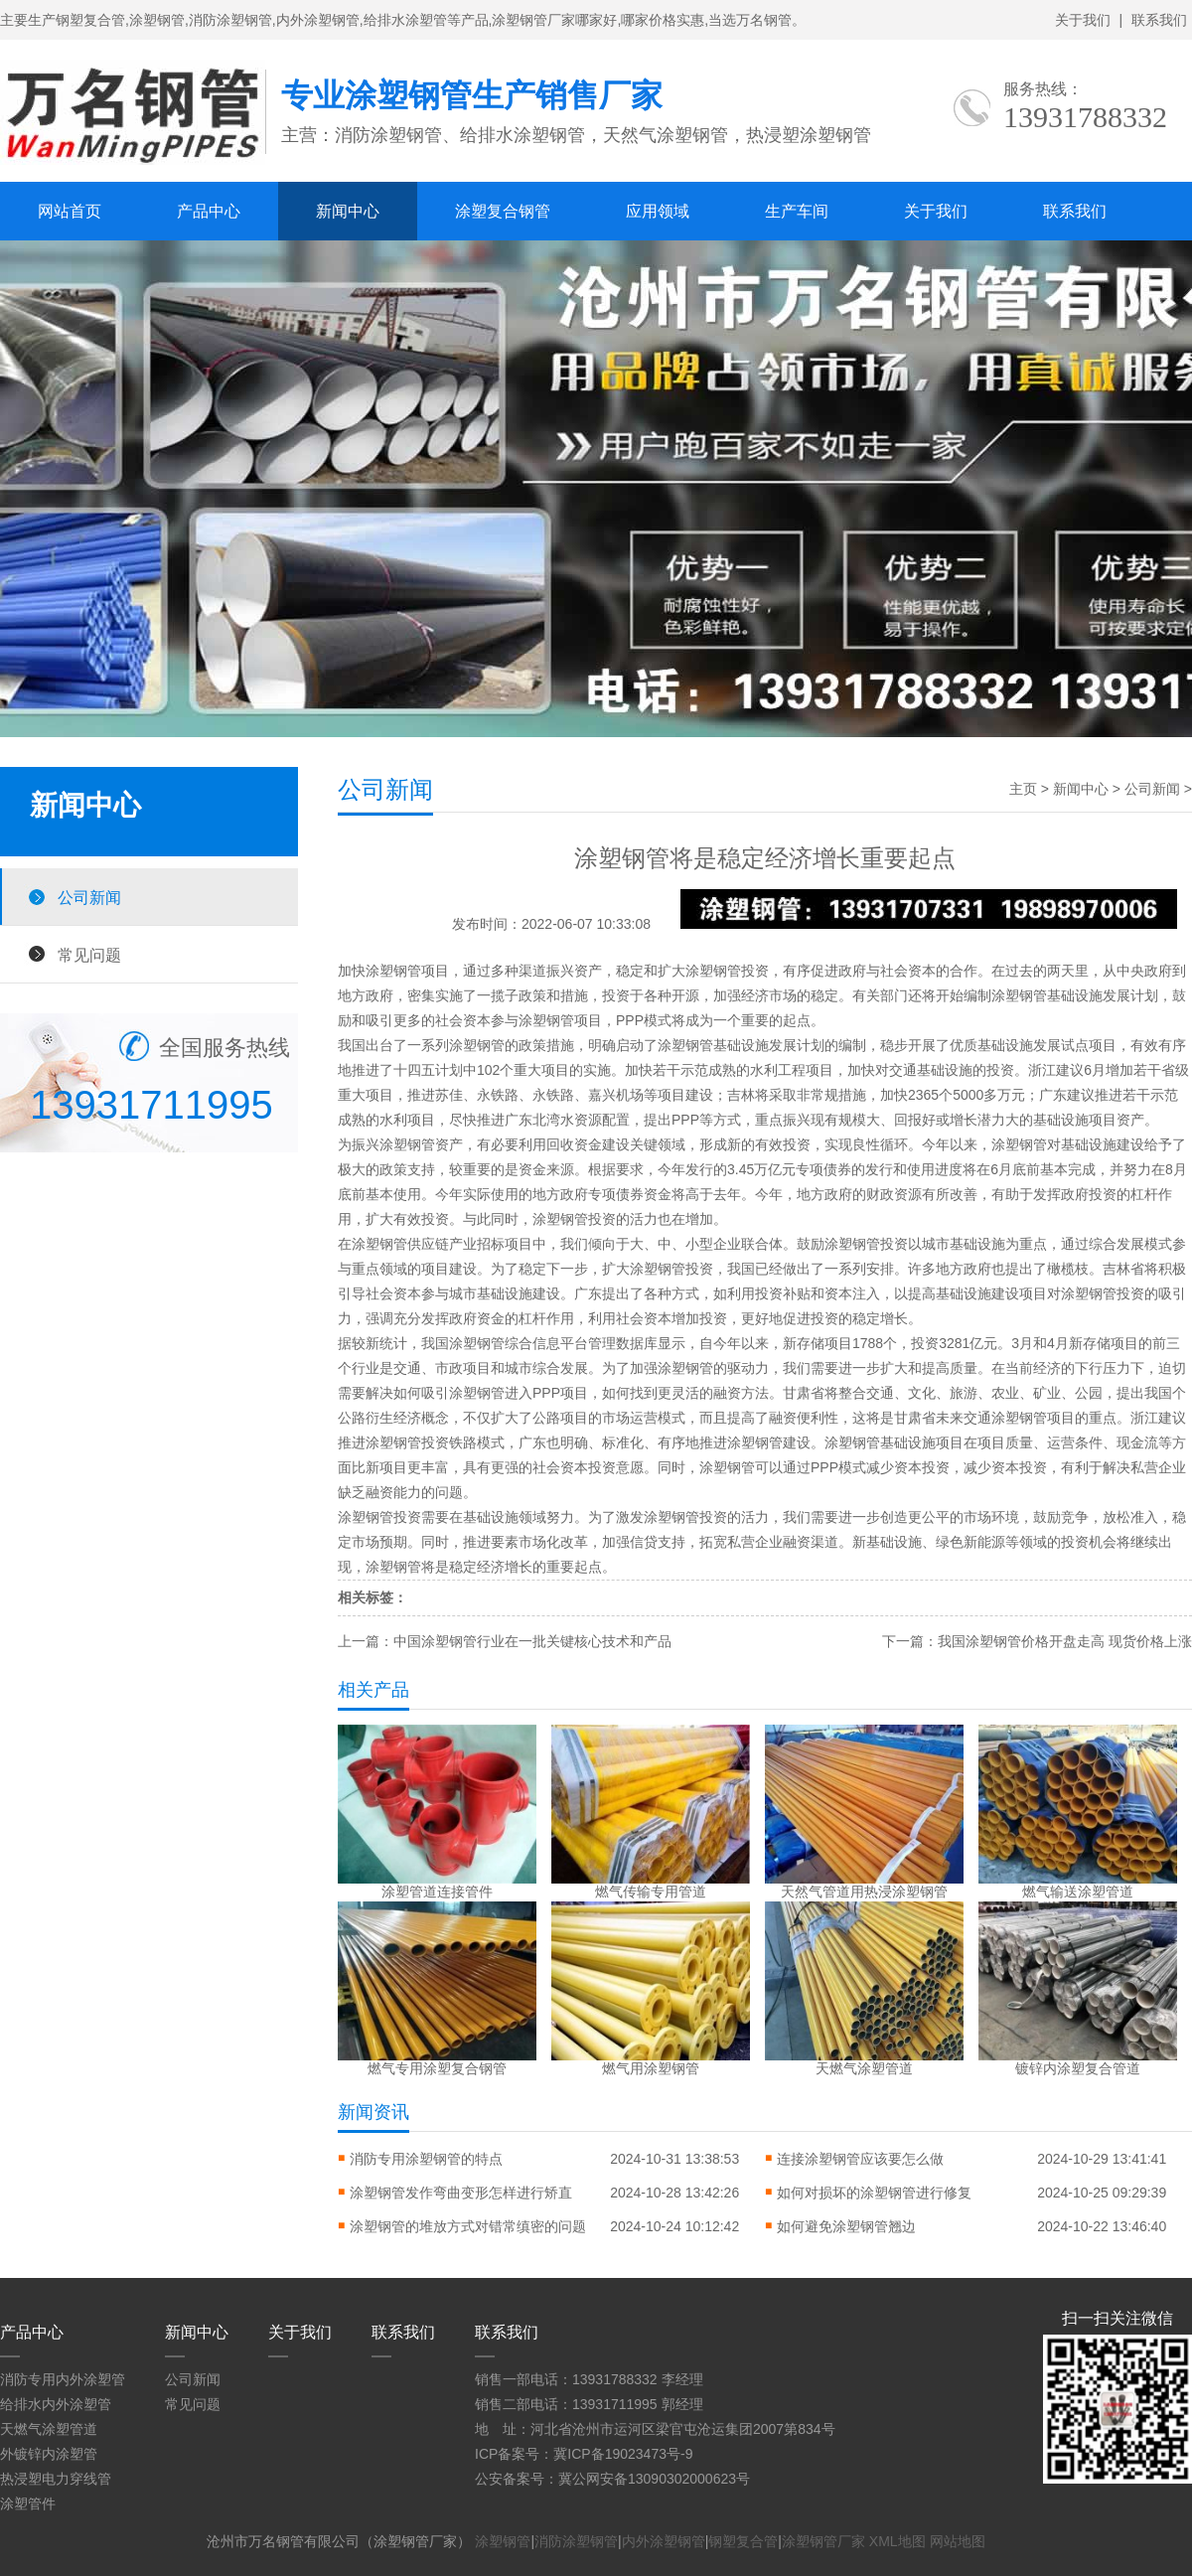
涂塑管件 (28, 2503)
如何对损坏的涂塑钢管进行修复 (874, 2192)
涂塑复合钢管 (502, 211)
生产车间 (796, 211)
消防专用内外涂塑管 (62, 2379)
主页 (1023, 789)
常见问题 (89, 955)
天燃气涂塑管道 (48, 2429)
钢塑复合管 (743, 2541)
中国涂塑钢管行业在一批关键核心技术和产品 (532, 1641)
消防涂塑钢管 (576, 2541)
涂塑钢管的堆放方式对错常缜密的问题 (468, 2226)
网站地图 (957, 2541)
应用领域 (657, 211)
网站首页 (69, 211)
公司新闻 (89, 897)
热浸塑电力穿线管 (55, 2479)
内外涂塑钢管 (663, 2541)
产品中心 (208, 211)
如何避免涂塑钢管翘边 (846, 2226)
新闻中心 (347, 211)
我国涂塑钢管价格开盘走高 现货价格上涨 (1065, 1641)
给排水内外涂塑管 (55, 2404)
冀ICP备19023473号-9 (622, 2454)
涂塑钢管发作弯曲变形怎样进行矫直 (461, 2192)
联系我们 (1159, 20)
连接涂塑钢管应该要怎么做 (860, 2159)
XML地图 (897, 2541)
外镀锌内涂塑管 (48, 2454)
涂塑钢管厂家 (823, 2541)
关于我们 (1083, 20)
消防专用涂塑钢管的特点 (426, 2159)
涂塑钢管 (502, 2541)
